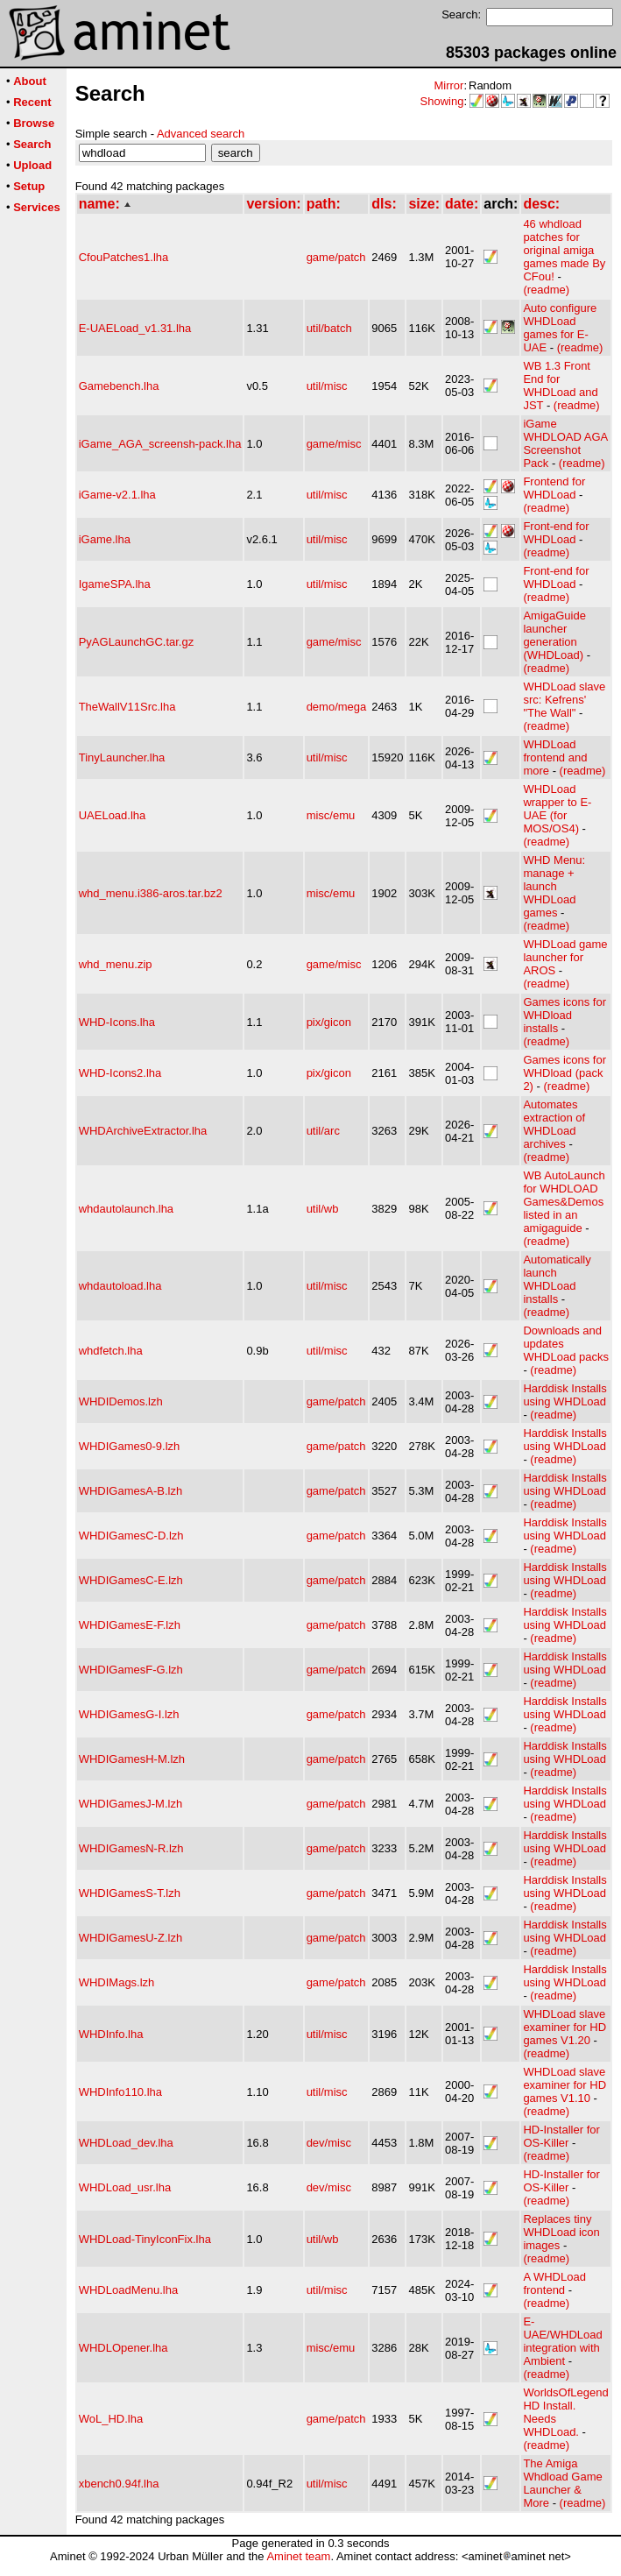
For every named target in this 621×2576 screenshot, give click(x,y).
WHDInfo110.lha (120, 2091)
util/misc (327, 386)
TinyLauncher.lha (122, 757)
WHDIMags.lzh (117, 1982)
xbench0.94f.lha (119, 2483)
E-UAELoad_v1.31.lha (135, 328)
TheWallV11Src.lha (127, 706)
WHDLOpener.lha (123, 2347)
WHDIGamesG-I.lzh (129, 1714)
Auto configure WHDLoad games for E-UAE (559, 327)
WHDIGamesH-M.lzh (132, 1759)
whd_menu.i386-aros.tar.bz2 (150, 893)
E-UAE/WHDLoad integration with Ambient (562, 2341)
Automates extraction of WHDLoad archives (554, 1124)
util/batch (329, 328)
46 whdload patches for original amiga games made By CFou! (564, 250)
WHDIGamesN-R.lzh (131, 1848)
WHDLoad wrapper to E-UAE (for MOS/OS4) (557, 808)
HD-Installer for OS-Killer (561, 2136)
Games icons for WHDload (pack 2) (564, 1073)
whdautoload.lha (120, 1285)
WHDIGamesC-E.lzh (131, 1580)
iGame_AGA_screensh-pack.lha (160, 443)
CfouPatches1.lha (124, 257)
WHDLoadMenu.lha (128, 2289)
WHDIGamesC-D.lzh (131, 1535)
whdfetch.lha (111, 1350)
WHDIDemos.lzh (121, 1401)
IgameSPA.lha (115, 584)
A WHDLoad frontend (554, 2283)
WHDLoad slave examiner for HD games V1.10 (564, 2085)
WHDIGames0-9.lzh (129, 1446)
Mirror (448, 85)
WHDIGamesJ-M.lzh (130, 1803)
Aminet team (298, 2556)
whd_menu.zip (115, 964)
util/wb (323, 1208)
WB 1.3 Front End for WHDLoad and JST (560, 385)
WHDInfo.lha (111, 2034)
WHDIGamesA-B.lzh (130, 1490)
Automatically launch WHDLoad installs (556, 1279)
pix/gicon (329, 1022)
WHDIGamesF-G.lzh (131, 1669)
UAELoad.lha (112, 815)
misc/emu (331, 815)
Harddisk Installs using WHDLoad (564, 1395)
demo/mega (337, 706)
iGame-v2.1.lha (117, 494)
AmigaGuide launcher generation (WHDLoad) (554, 635)
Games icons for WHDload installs (564, 1015)
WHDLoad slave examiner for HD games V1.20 (564, 2027)
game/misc (334, 443)
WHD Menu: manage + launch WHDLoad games (554, 886)
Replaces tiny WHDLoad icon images (561, 2232)
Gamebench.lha (119, 386)
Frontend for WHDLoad (554, 488)
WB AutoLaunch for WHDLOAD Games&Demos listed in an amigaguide (563, 1202)
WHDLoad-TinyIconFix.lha (145, 2239)
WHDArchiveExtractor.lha (143, 1130)
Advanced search (200, 133)
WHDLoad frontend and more (555, 757)
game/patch (336, 257)
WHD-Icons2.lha (120, 1072)
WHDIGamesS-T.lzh (129, 1893)
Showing (442, 101)
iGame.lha (105, 539)
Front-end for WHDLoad (556, 533)
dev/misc (329, 2142)
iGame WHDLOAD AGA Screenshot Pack (565, 443)
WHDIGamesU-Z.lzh (130, 1937)
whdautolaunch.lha (126, 1208)
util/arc (323, 1130)
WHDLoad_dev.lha (126, 2142)
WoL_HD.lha (111, 2418)
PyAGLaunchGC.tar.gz (136, 641)
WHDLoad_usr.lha (125, 2187)
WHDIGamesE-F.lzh (129, 1624)
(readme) (546, 289)
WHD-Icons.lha (117, 1022)
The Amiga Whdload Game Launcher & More (562, 2483)
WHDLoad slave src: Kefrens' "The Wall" (564, 699)
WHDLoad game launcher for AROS (565, 957)
